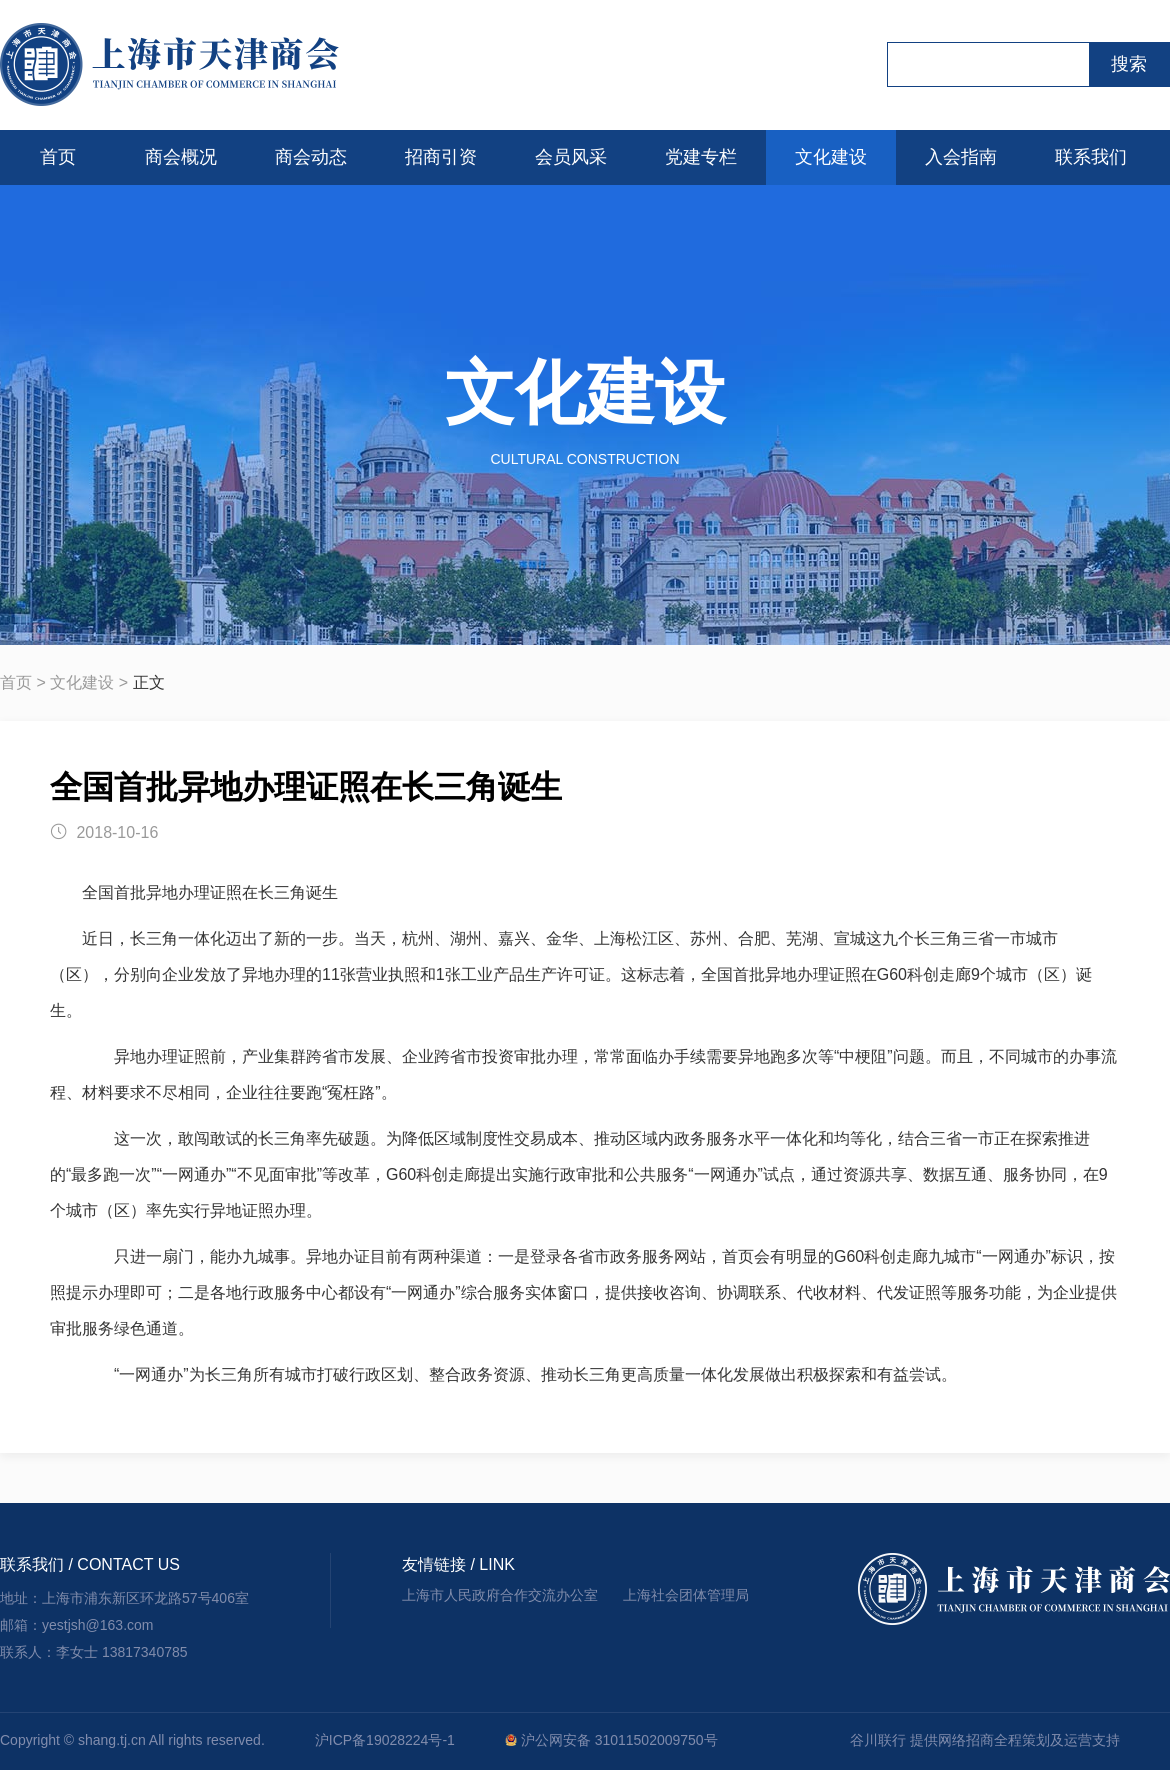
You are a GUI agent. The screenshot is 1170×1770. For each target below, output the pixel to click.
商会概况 (181, 157)
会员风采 (571, 157)
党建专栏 (701, 157)
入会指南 (961, 157)
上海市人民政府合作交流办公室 (500, 1595)
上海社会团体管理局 (686, 1595)
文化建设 (831, 157)
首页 (58, 157)
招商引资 (441, 157)
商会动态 (311, 157)
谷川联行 (880, 1740)
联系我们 (1091, 157)
